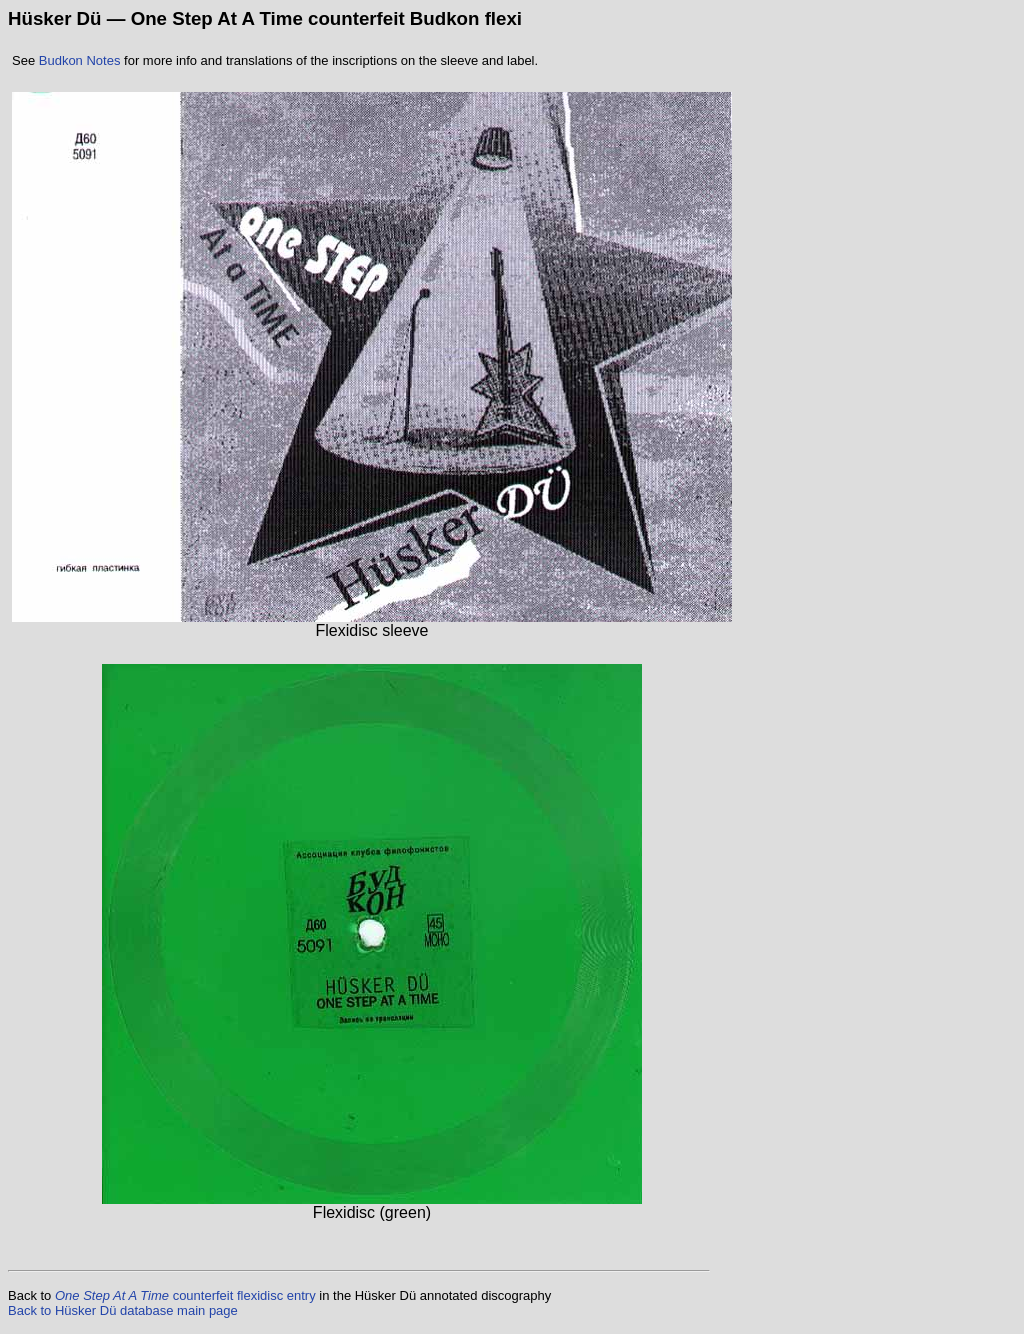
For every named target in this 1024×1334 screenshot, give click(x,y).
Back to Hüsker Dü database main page (123, 1310)
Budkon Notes (80, 60)
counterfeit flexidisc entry (185, 1295)
